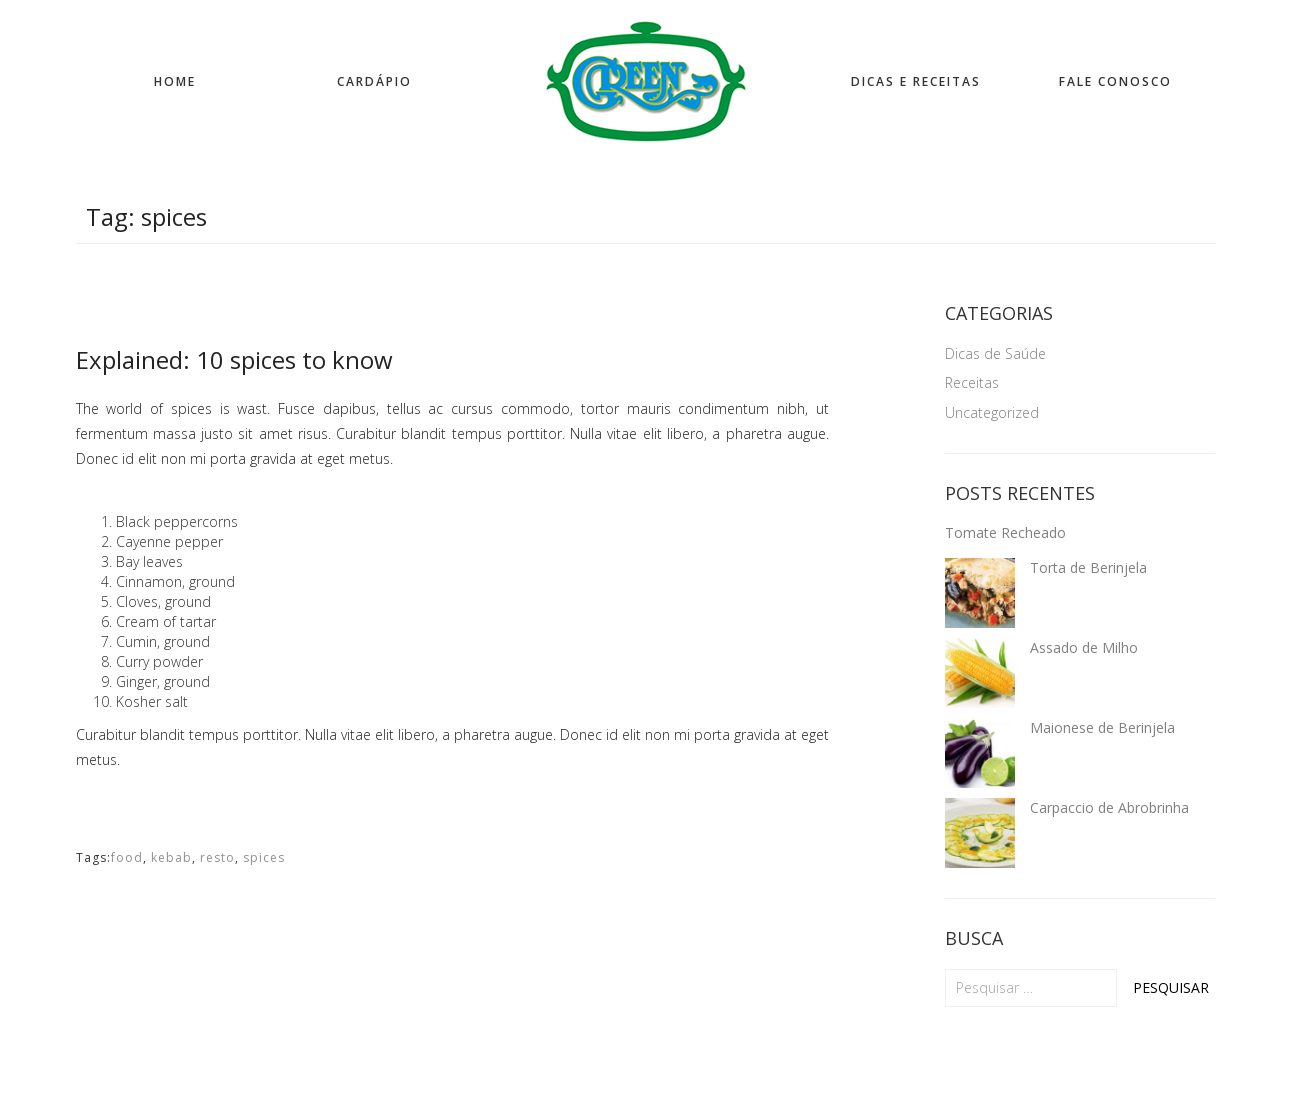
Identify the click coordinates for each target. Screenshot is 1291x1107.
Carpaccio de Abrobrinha (1109, 807)
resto (217, 857)
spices (264, 857)
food (127, 857)
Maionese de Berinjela (1102, 727)
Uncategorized (992, 412)
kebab (171, 857)
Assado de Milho (1084, 647)
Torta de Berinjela (1088, 567)
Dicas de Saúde (995, 353)
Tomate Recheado (1005, 532)
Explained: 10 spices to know (234, 359)
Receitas (972, 382)
